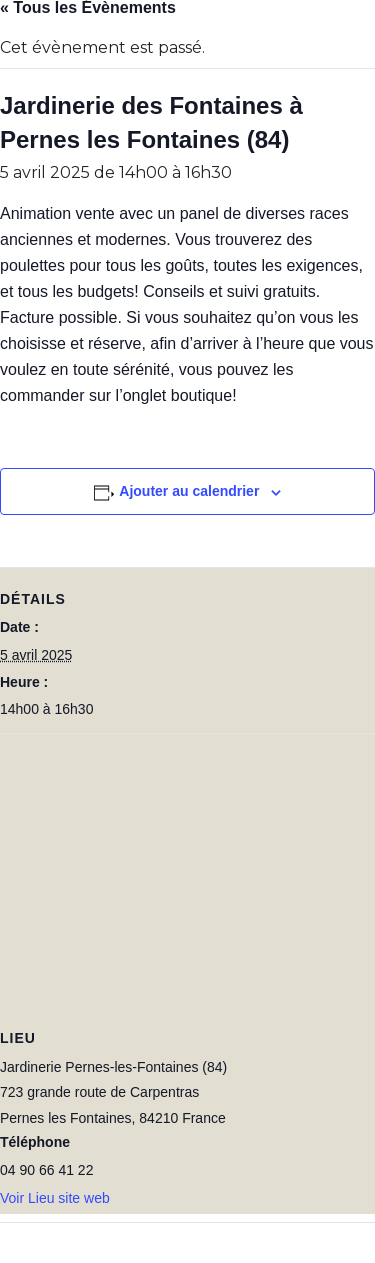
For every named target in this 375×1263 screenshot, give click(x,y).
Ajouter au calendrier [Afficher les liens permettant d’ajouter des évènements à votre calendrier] (189, 491)
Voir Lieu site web (55, 1198)
